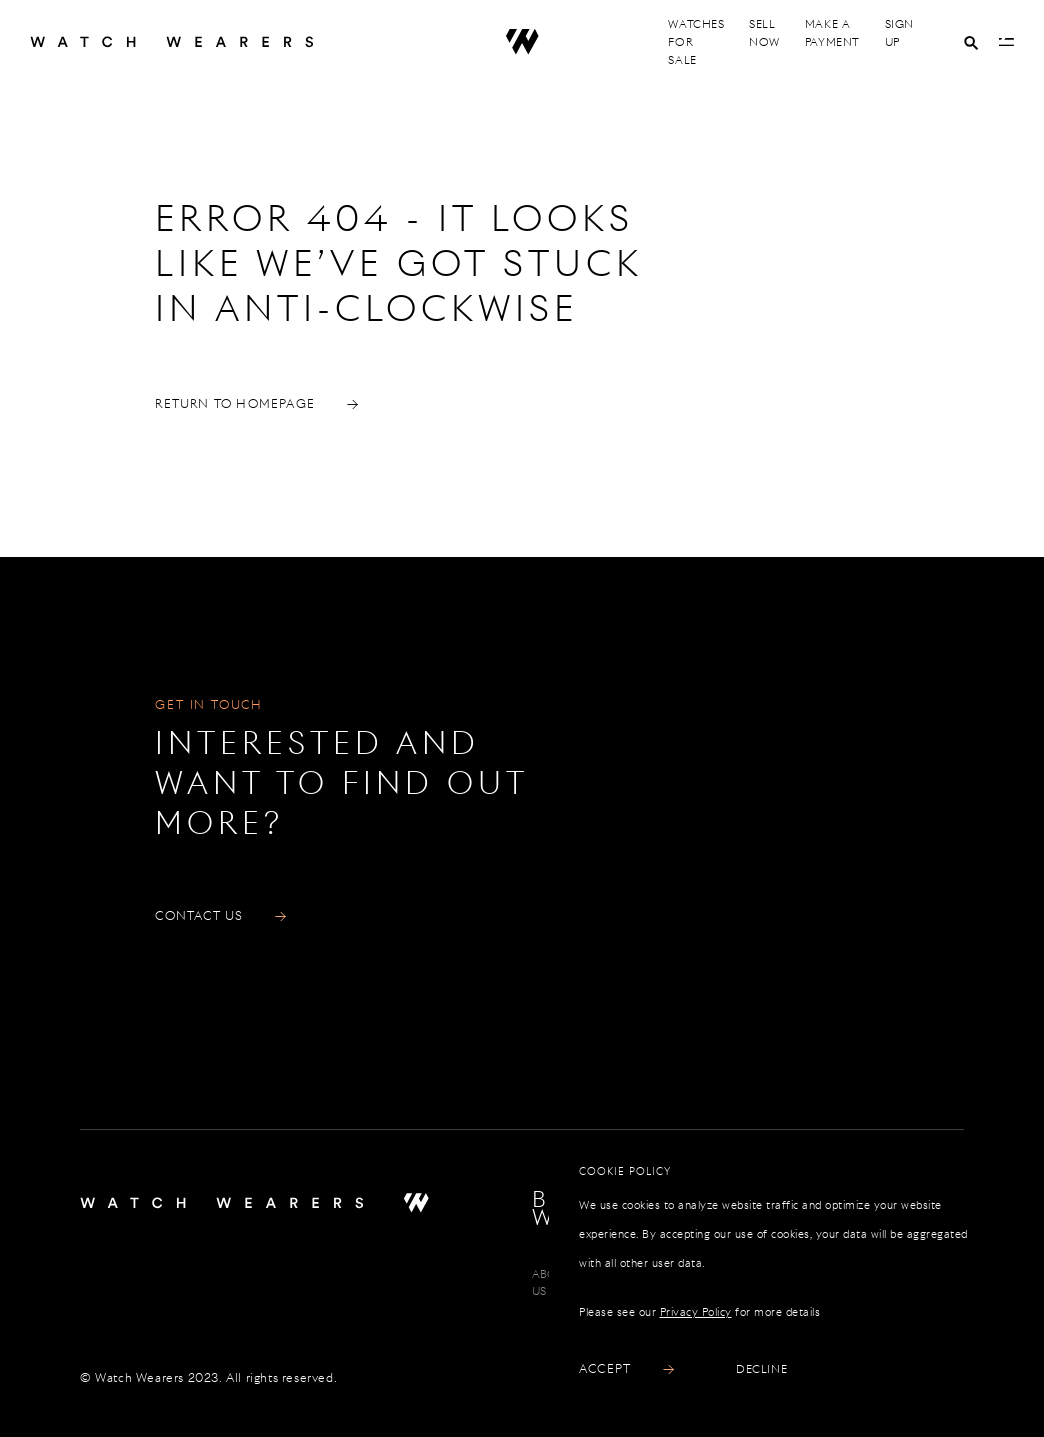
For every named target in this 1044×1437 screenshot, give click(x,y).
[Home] (194, 42)
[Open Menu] (1006, 42)
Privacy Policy (696, 1312)
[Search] (971, 42)
